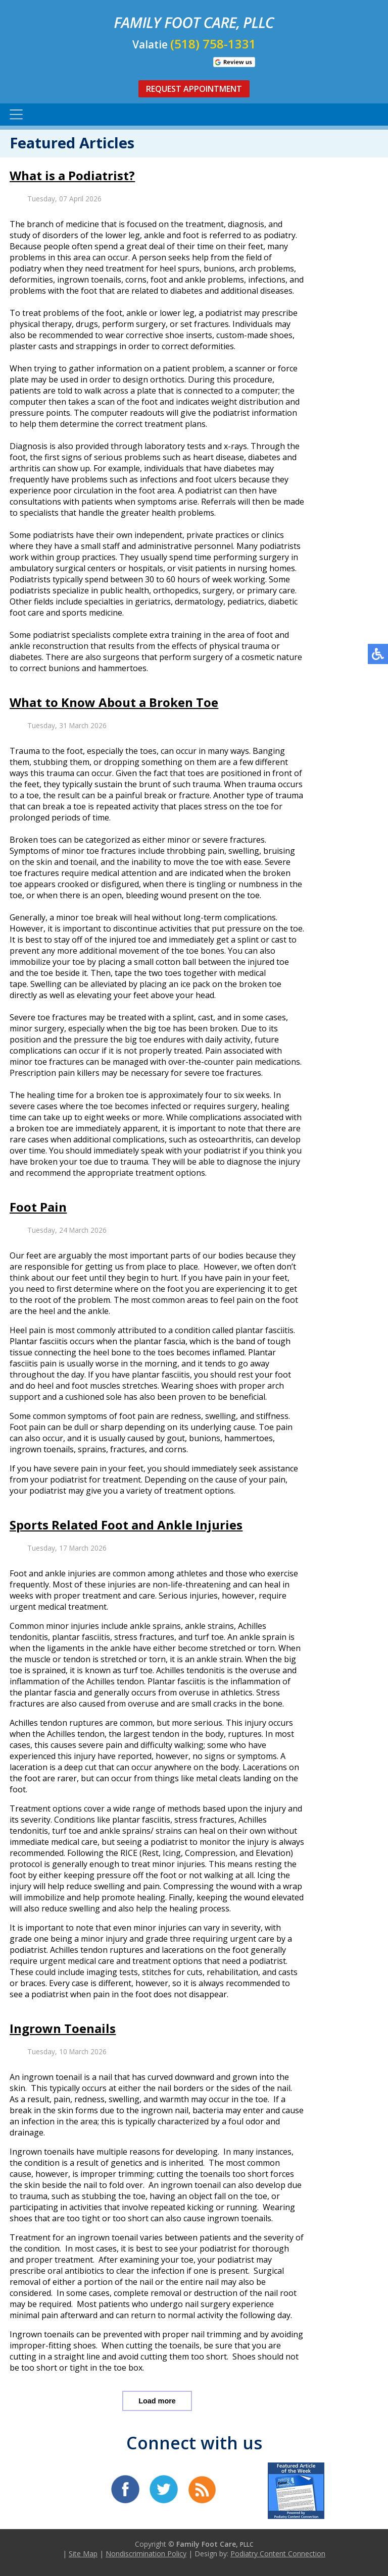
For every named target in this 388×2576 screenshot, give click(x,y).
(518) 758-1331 (213, 43)
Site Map (83, 2553)
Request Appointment (194, 88)
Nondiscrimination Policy (146, 2553)
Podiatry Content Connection (277, 2553)
